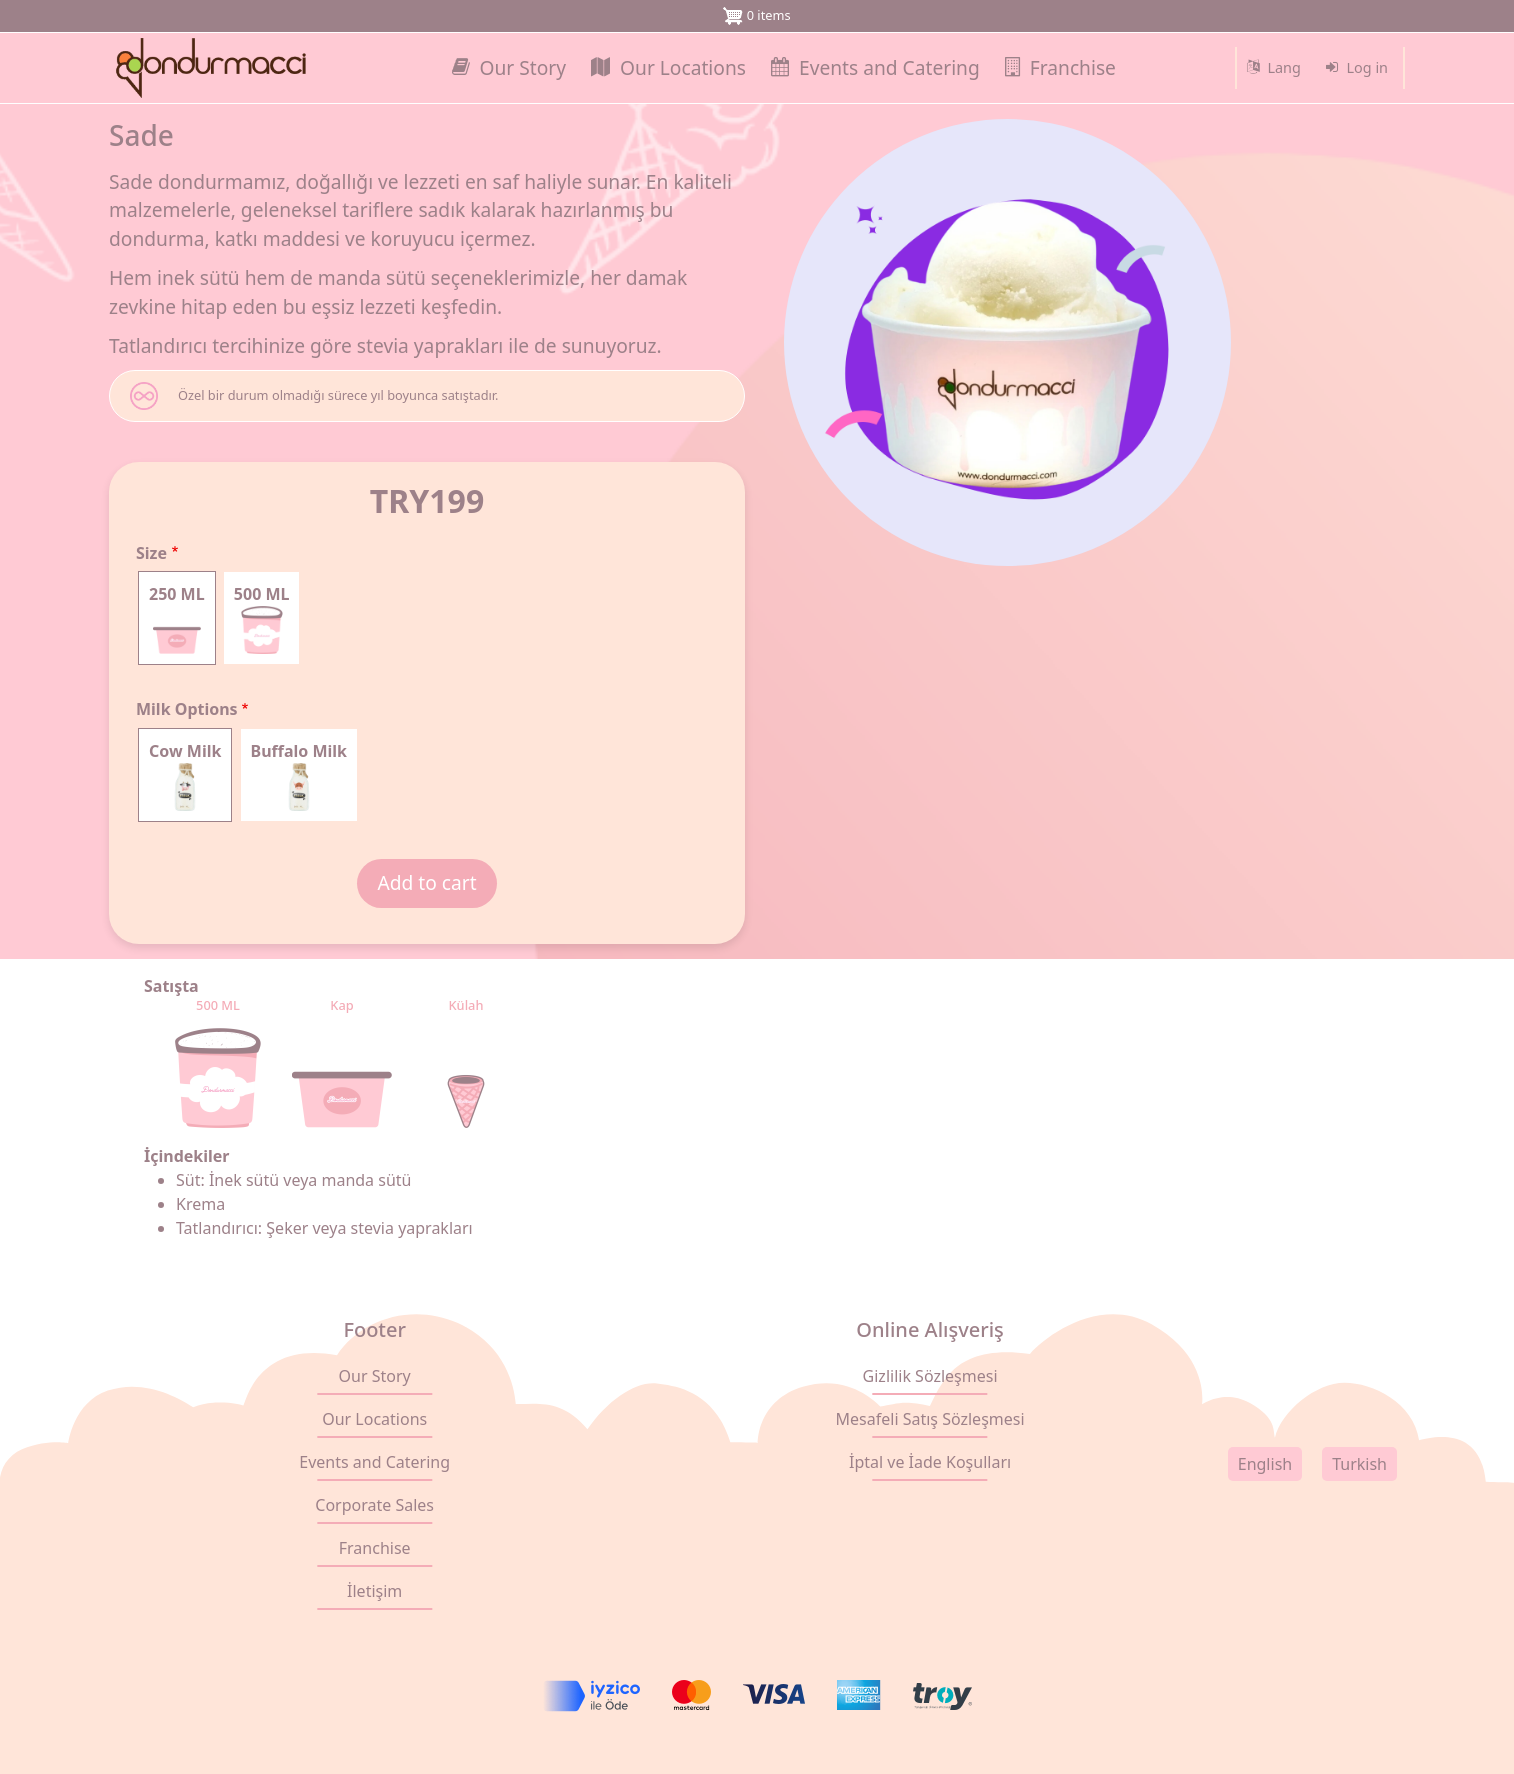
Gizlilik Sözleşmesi (930, 1376)
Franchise (375, 1548)
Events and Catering (374, 1462)
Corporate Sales (374, 1505)
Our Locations (374, 1419)
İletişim (374, 1591)
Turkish (1359, 1464)
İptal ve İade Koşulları (930, 1462)
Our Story (375, 1376)
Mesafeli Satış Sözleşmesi (930, 1419)
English (1265, 1464)
